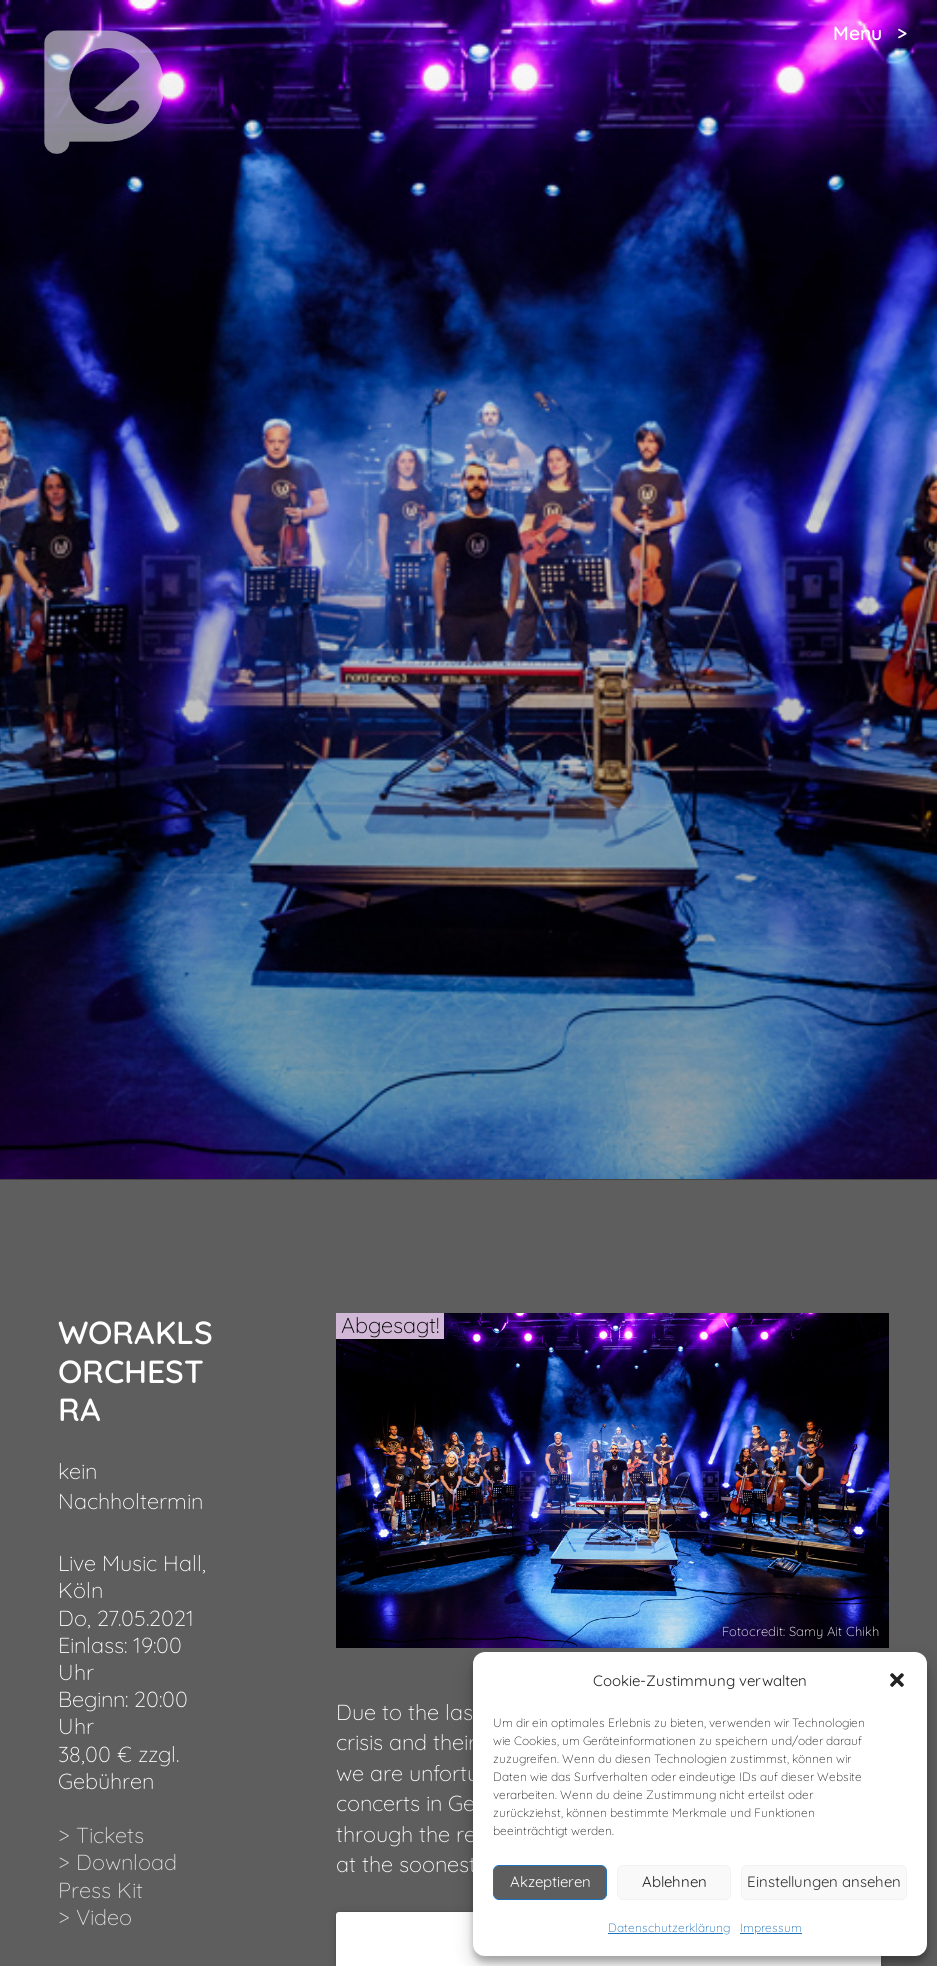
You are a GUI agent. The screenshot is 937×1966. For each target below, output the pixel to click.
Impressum (771, 1927)
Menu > (870, 33)
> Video (95, 1916)
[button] (897, 1680)
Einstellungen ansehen (824, 1881)
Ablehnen (674, 1881)
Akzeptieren (550, 1881)
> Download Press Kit (117, 1875)
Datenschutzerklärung (669, 1927)
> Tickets (101, 1834)
